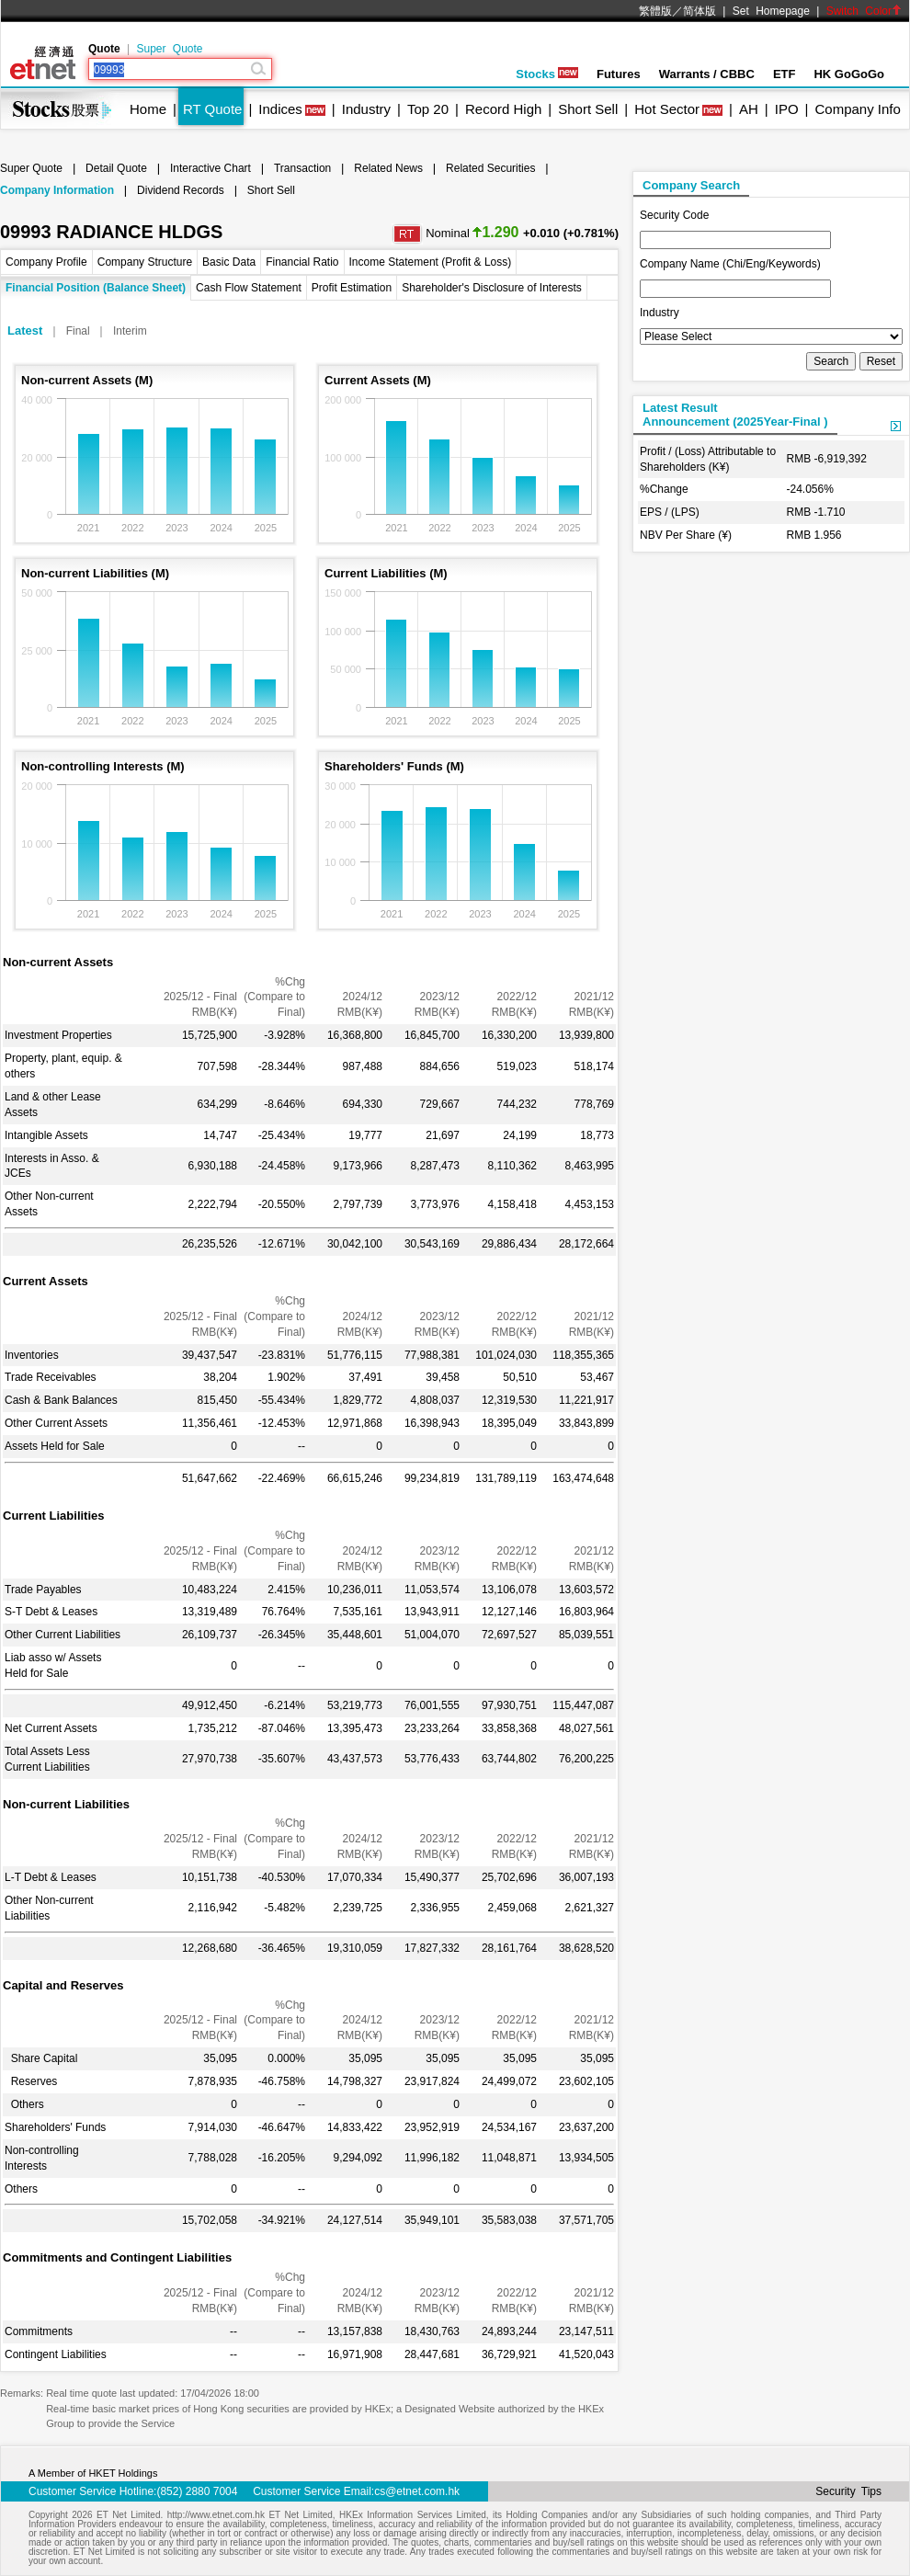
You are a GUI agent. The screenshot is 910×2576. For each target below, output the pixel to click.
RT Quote (212, 109)
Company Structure (144, 262)
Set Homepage (771, 11)
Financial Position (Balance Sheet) (96, 287)
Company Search (691, 185)
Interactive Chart (210, 168)
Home (148, 109)
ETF (784, 74)
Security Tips (848, 2491)
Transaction (302, 168)
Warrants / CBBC (707, 74)
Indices (280, 109)
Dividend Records (180, 190)
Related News (388, 168)
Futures (619, 74)
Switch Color (864, 11)
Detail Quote (116, 168)
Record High (503, 109)
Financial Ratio (302, 262)
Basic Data (229, 262)
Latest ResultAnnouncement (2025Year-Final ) (735, 414)
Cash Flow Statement (248, 287)
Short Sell (588, 109)
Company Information (57, 190)
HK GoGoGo (848, 74)
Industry (366, 109)
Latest (24, 330)
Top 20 (428, 109)
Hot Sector (667, 109)
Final (78, 331)
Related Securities (490, 168)
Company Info (857, 109)
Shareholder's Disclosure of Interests (492, 287)
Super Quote (169, 48)
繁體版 (655, 11)
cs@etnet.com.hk (417, 2491)
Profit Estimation (352, 287)
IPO (787, 109)
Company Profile (46, 262)
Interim (130, 331)
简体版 (699, 11)
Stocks (547, 74)
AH (748, 109)
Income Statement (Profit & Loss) (430, 262)
